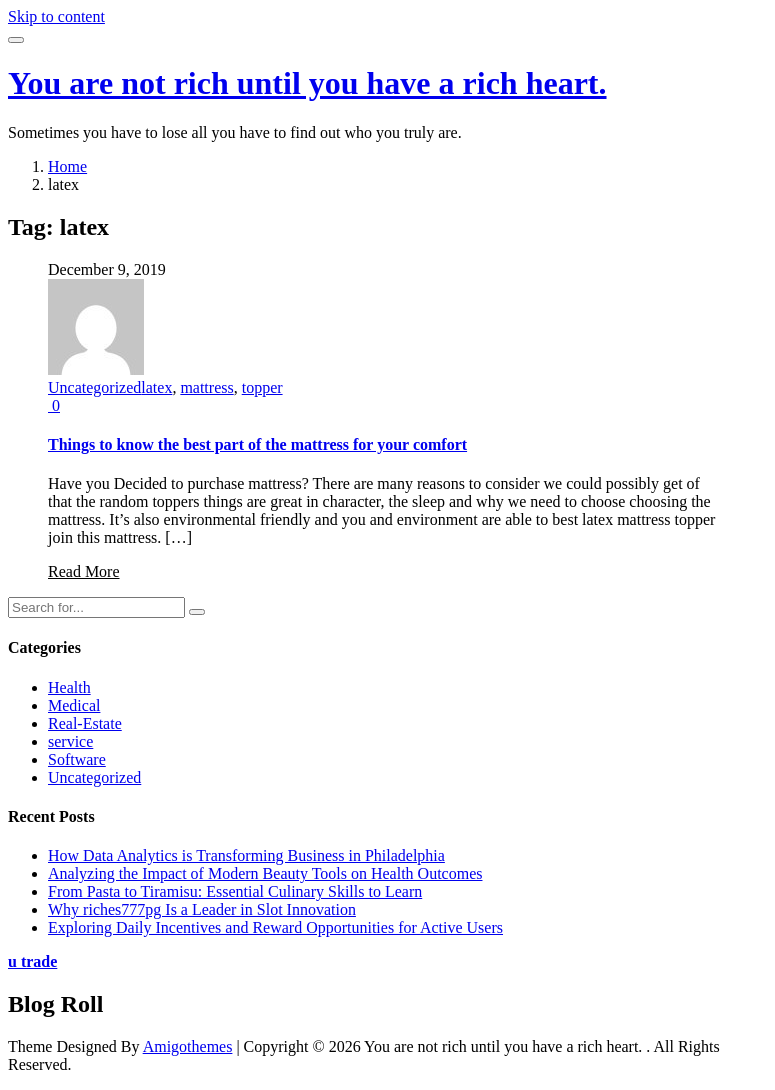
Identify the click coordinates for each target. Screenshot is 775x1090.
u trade (32, 961)
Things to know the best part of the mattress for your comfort (257, 444)
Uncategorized (94, 387)
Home (67, 166)
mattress (206, 387)
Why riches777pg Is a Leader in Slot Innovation (202, 909)
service (70, 741)
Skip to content (56, 16)
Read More (84, 571)
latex (156, 387)
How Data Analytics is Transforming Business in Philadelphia (246, 855)
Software (77, 759)
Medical (74, 705)
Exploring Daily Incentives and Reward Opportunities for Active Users (275, 927)
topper (262, 387)
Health (69, 687)
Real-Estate (85, 723)
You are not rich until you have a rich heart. (307, 83)
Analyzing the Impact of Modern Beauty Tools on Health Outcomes (265, 873)
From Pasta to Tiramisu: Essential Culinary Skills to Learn (235, 891)
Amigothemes (188, 1046)
